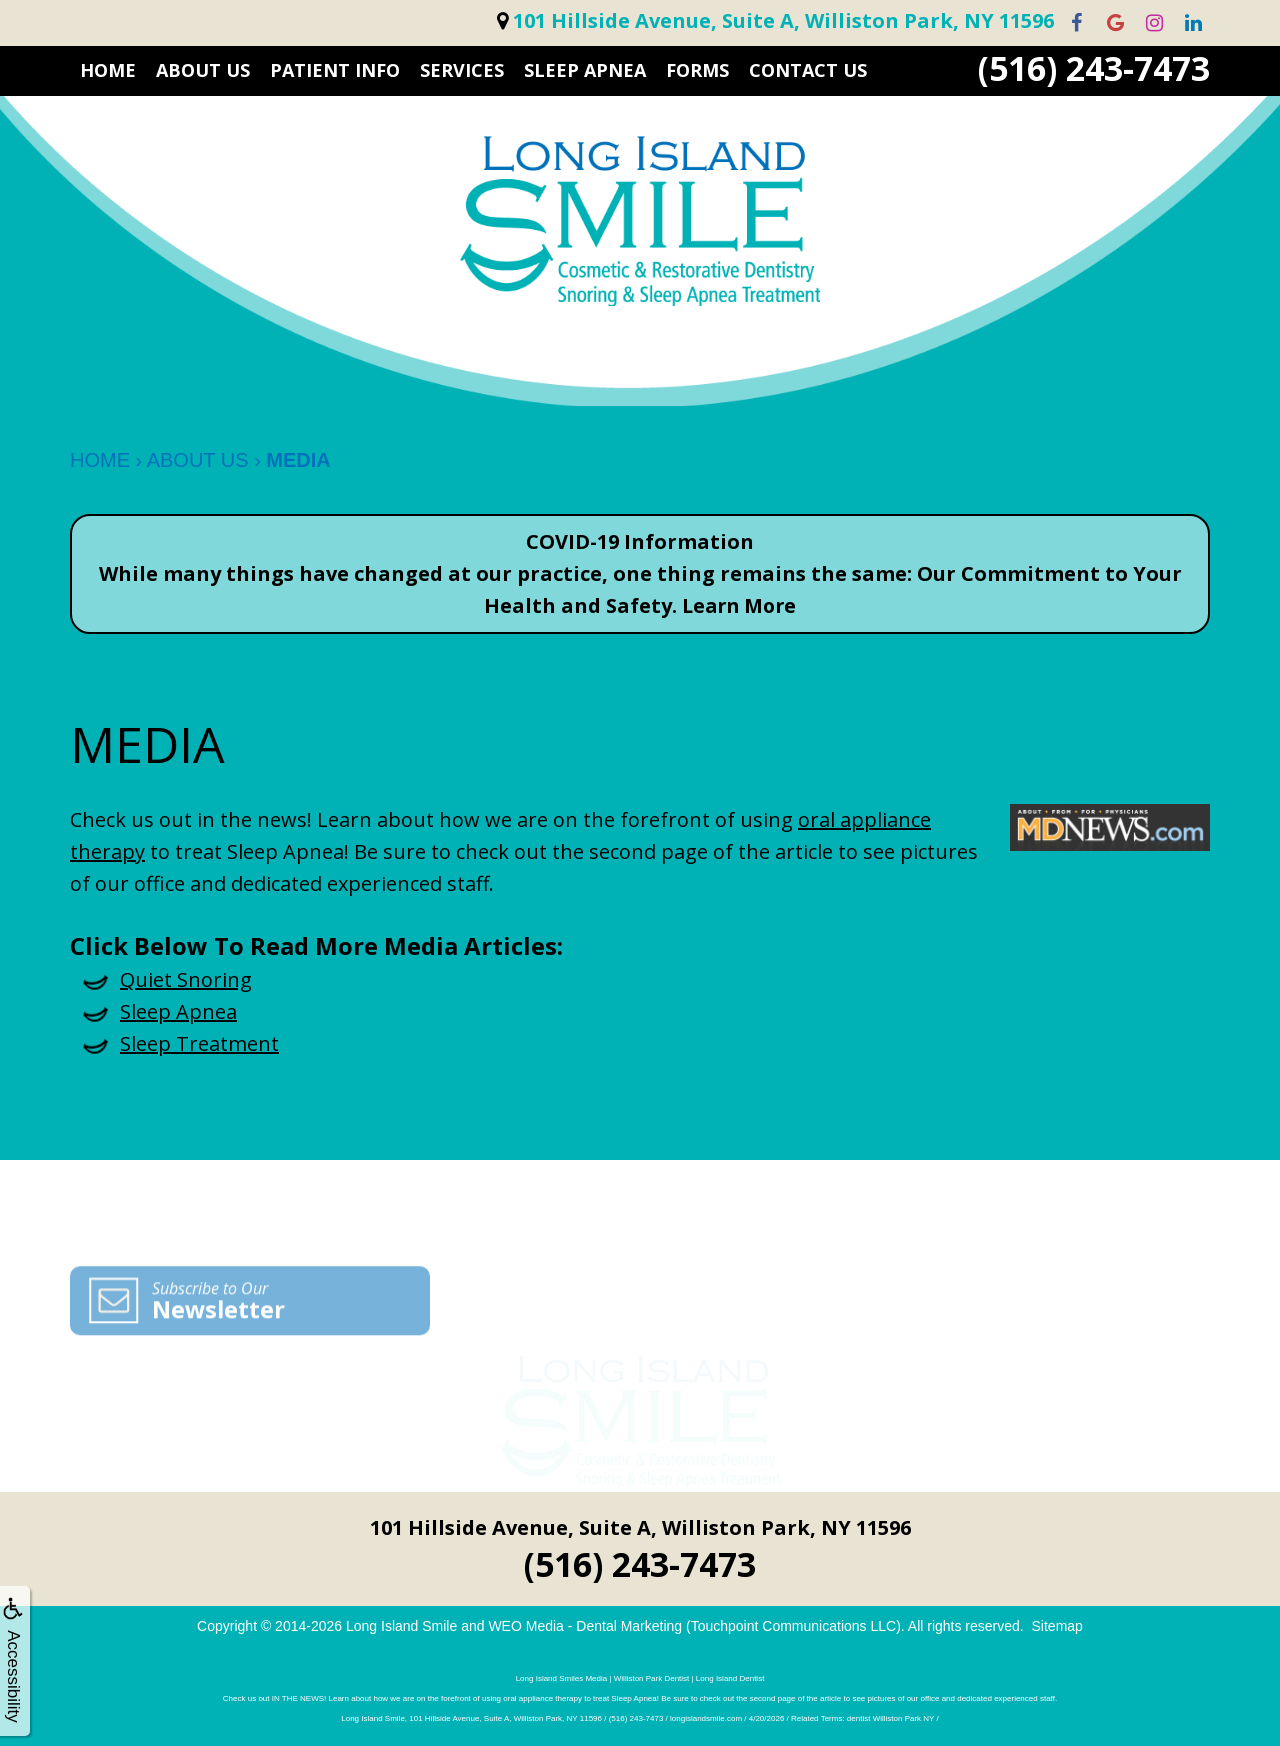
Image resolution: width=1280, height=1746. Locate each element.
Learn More (739, 605)
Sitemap (1057, 1626)
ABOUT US (203, 70)
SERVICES (462, 70)
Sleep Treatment (199, 1043)
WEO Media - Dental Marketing (585, 1626)
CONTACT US (808, 70)
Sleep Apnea (585, 70)
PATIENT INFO (335, 70)
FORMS (697, 70)
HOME (108, 70)
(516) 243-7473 (1094, 68)
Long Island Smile (401, 1626)
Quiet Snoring (186, 979)
